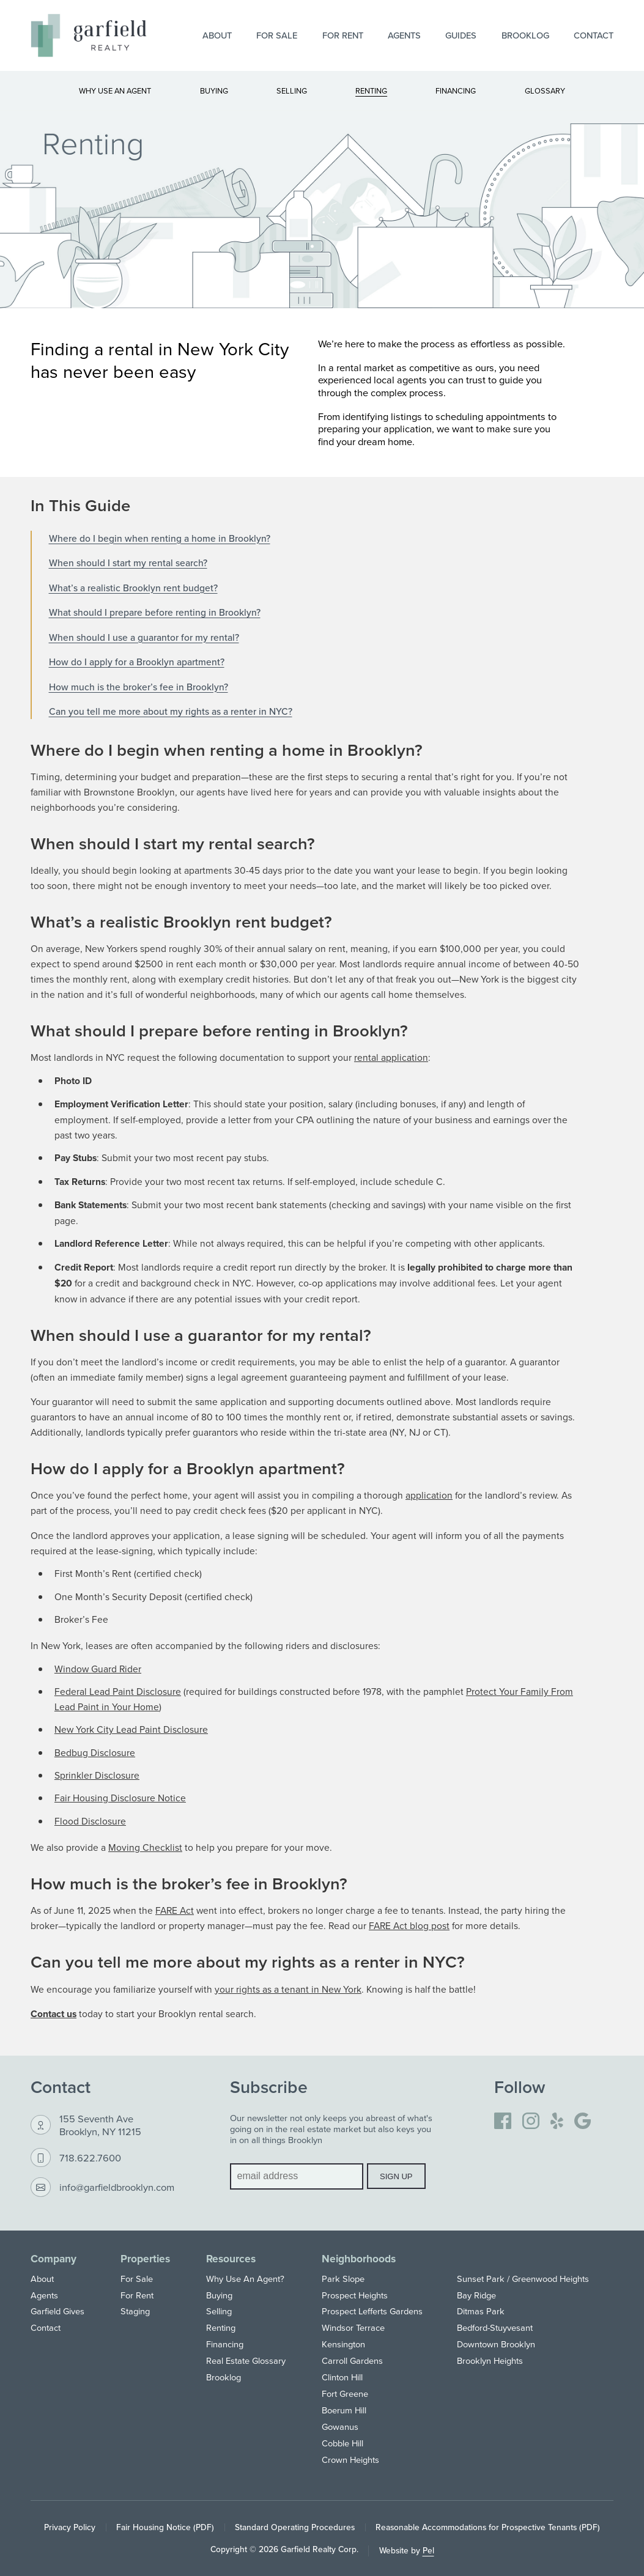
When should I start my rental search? (128, 562)
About (217, 35)
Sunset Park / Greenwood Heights (523, 2278)
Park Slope (343, 2278)
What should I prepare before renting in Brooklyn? (155, 612)
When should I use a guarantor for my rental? (144, 637)
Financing (224, 2344)
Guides (460, 35)
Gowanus (340, 2426)
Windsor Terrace (353, 2327)
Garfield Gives (57, 2311)
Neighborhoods (359, 2258)
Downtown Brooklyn (496, 2344)
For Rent (342, 35)
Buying (219, 2295)
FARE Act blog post (409, 1925)
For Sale (276, 35)
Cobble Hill (342, 2443)
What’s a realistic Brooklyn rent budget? (133, 587)
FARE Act (174, 1910)
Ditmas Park (481, 2311)
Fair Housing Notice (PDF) (165, 2527)
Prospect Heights (355, 2295)
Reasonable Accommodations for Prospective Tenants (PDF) (488, 2527)
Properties (145, 2258)
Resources (231, 2258)
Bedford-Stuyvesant (495, 2327)
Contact (593, 35)
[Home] (89, 35)
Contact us (53, 2014)
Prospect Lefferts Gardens (372, 2311)
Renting (220, 2327)
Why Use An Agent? (245, 2278)
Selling (219, 2311)
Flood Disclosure (90, 1821)
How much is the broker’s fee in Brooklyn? (138, 686)
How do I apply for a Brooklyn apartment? (136, 661)
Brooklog (525, 35)
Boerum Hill (344, 2410)
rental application (391, 1057)
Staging (135, 2311)
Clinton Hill (342, 2377)
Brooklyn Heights (490, 2360)
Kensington (343, 2344)
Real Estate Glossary (246, 2360)
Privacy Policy (69, 2527)
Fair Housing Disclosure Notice (120, 1797)
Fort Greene (345, 2393)
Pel (428, 2550)
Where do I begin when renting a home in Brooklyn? (159, 538)
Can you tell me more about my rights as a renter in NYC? (170, 711)
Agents (404, 35)
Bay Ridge (476, 2295)
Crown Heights (350, 2459)
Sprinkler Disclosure (96, 1775)
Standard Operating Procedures (295, 2527)
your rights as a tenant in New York (288, 1989)
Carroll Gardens (352, 2360)
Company (53, 2258)
